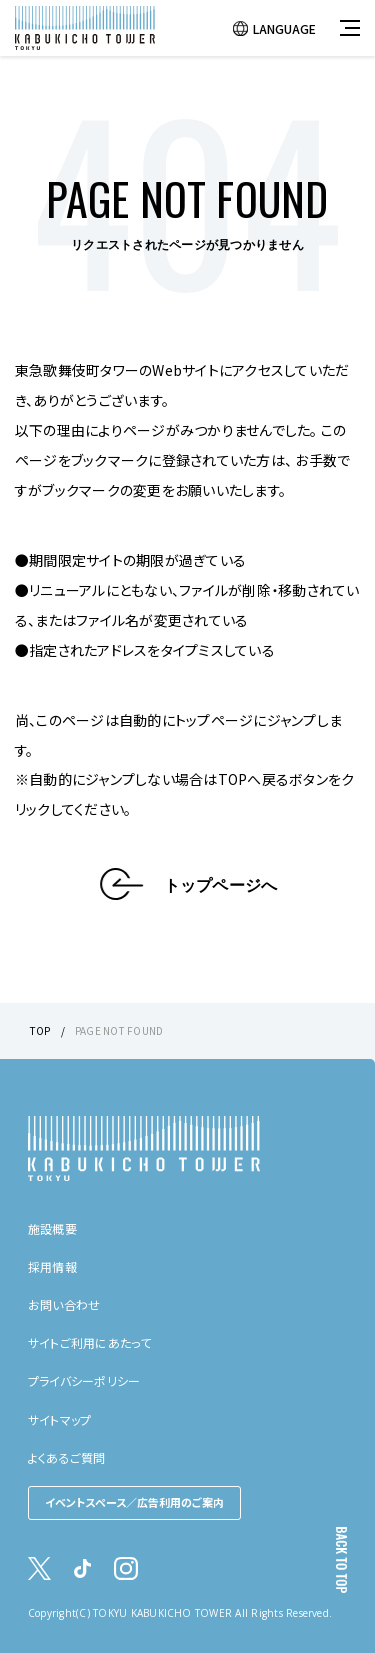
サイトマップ (59, 1419)
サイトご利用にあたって (90, 1342)
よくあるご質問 (67, 1457)
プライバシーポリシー (84, 1380)
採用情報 (52, 1266)
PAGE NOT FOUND (119, 1030)
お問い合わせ (64, 1304)
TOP (40, 1030)
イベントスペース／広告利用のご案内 (134, 1502)
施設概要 (52, 1228)
